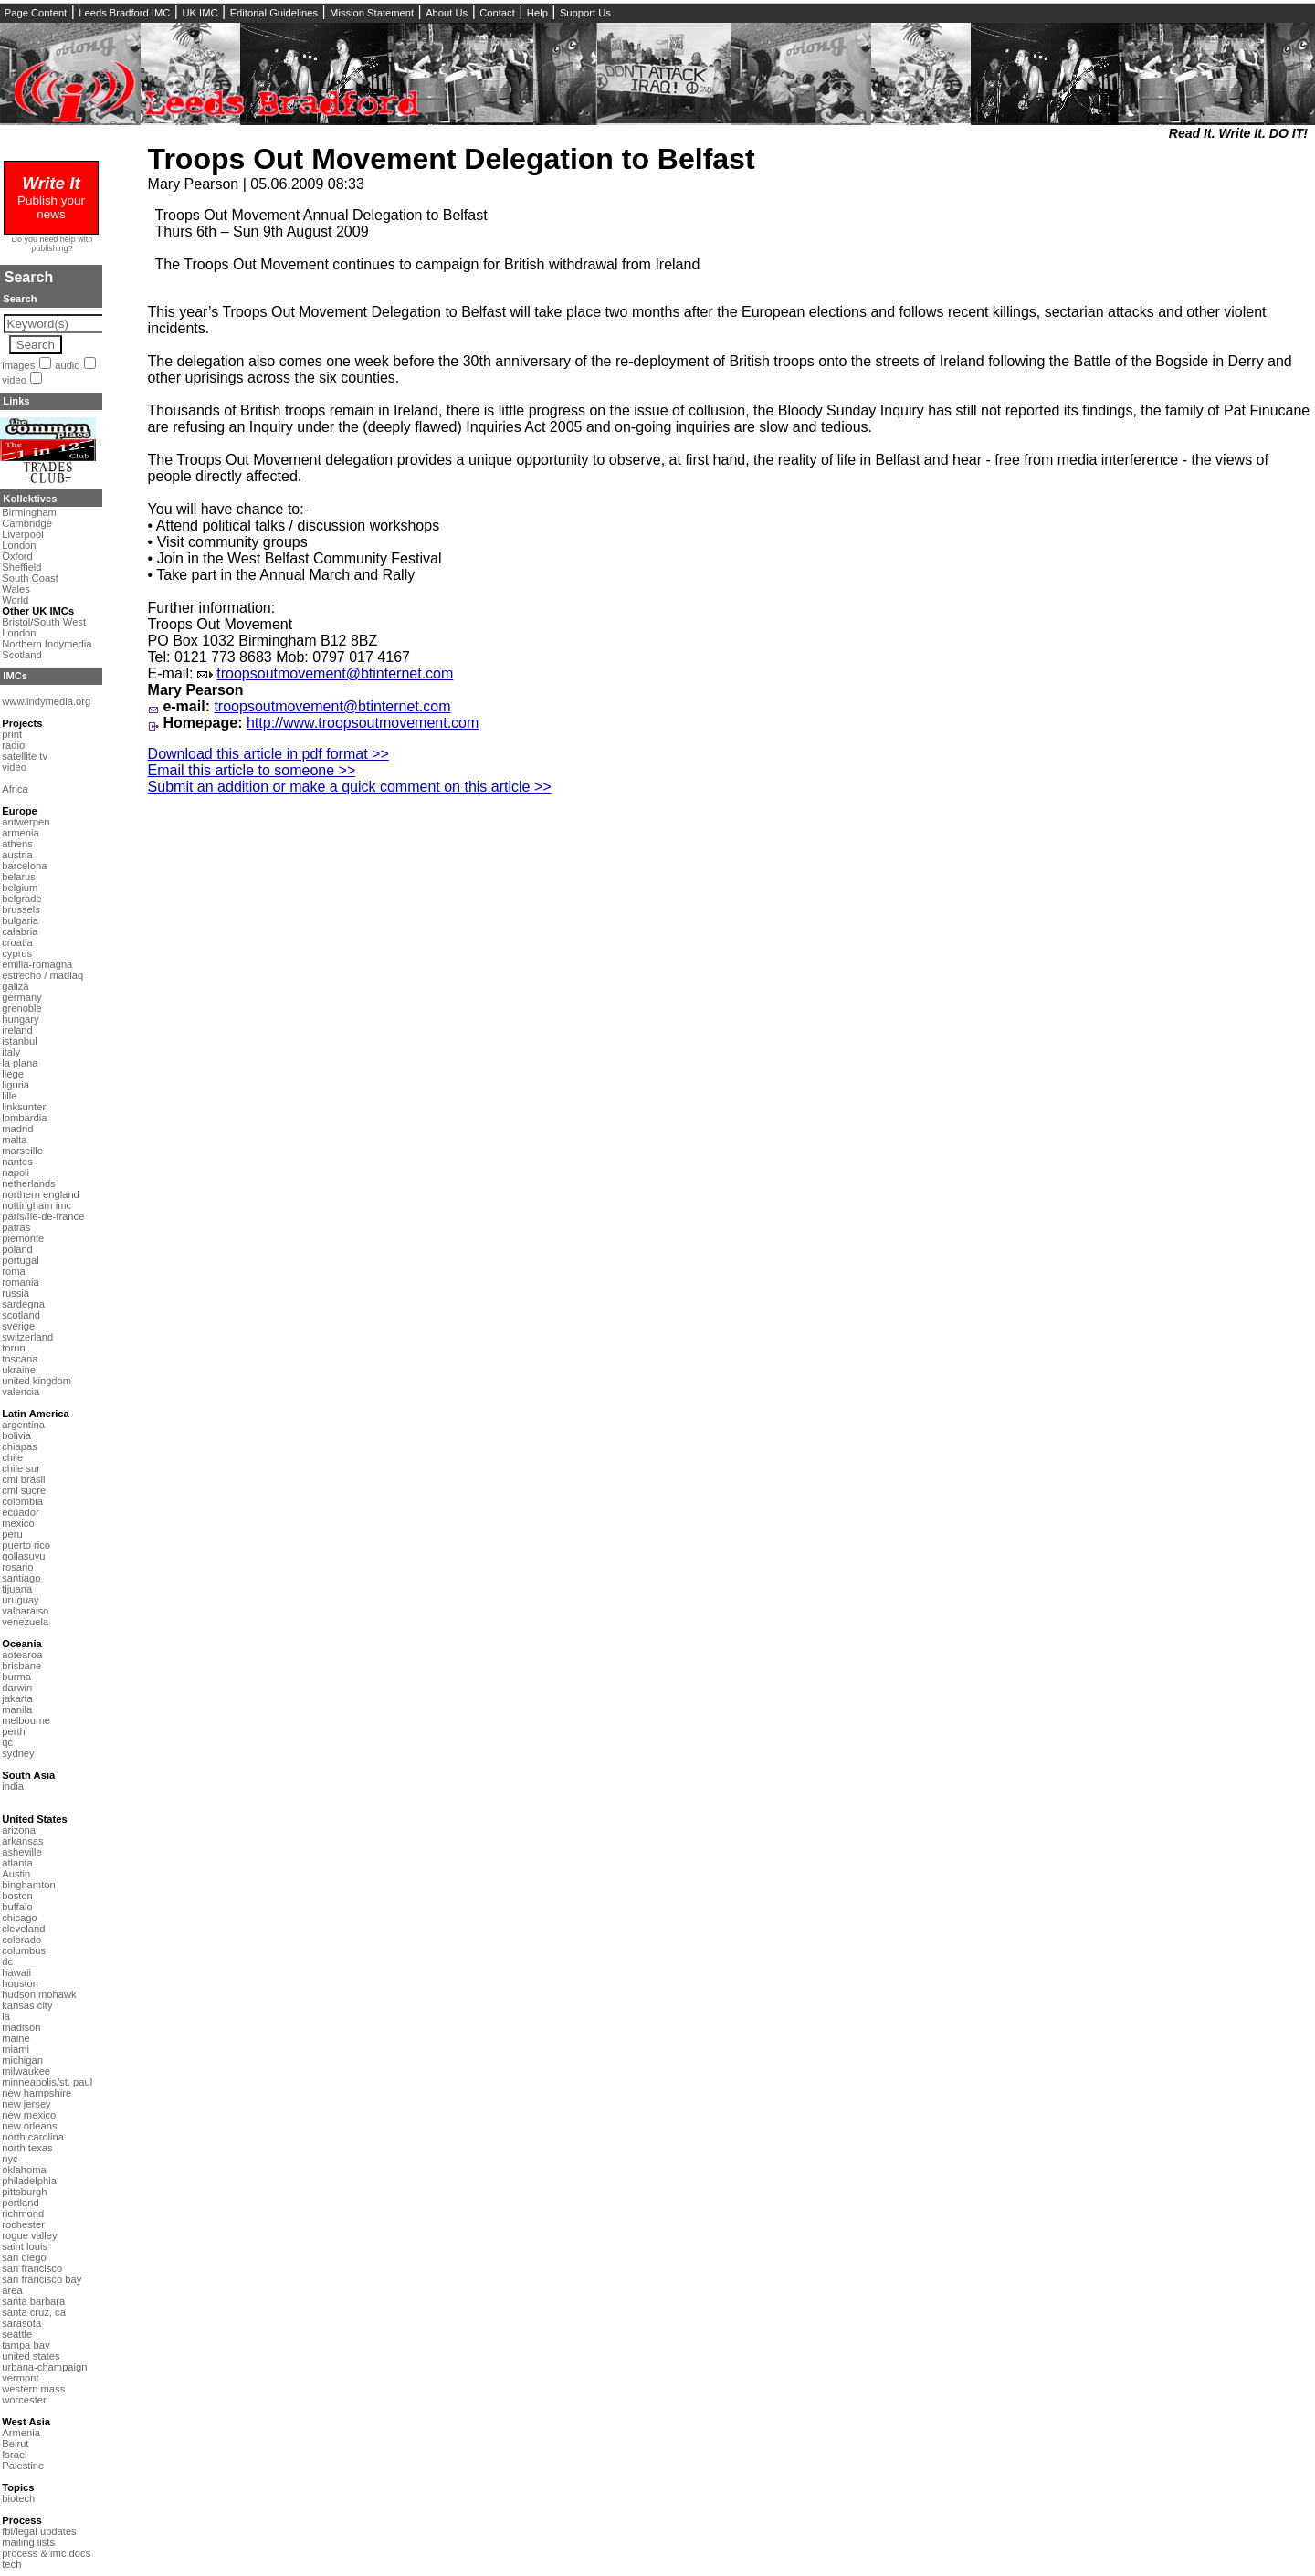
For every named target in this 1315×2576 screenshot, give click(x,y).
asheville (22, 1851)
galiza (15, 986)
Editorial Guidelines (274, 12)
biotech (18, 2498)
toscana (19, 1358)
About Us (447, 12)
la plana (19, 1062)
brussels (21, 909)
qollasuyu (23, 1556)
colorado (21, 1939)
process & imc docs (46, 2553)
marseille (22, 1150)
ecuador (20, 1512)
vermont (20, 2377)
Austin (16, 1873)
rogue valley (29, 2235)
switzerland (27, 1336)
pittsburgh (24, 2191)
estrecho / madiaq (42, 975)
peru (12, 1534)
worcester (24, 2399)
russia (15, 1293)
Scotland (22, 654)
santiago (21, 1577)
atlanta (17, 1862)
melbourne (26, 1720)
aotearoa (22, 1654)
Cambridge (27, 523)
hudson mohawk (39, 1994)
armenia (20, 832)
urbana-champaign (44, 2366)
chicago (19, 1917)
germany (22, 997)
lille (9, 1095)
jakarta (17, 1698)
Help (537, 12)
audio (67, 365)
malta (14, 1139)
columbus (24, 1950)
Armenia (21, 2432)
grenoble (22, 1008)
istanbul (19, 1041)
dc (7, 1961)
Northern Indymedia (46, 643)
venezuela (25, 1621)
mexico (18, 1523)
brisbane (21, 1665)
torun (14, 1347)
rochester (23, 2224)
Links (16, 400)
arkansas (22, 1840)
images (18, 365)
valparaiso (25, 1610)
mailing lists (28, 2542)
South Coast (30, 578)
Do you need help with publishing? (52, 244)
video (14, 379)
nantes (17, 1161)
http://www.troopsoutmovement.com (363, 723)
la (6, 2016)
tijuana (17, 1588)
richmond (23, 2213)
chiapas (19, 1446)
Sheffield (21, 567)
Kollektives (30, 498)
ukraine (19, 1369)
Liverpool (22, 534)
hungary (20, 1019)
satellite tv (24, 756)
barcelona (24, 865)
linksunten (24, 1106)
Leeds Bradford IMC (124, 12)
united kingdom (36, 1380)
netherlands (28, 1183)
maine (15, 2038)
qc (7, 1742)
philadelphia (29, 2180)
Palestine (23, 2465)
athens (17, 843)
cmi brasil (23, 1479)
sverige (18, 1325)
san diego (24, 2257)
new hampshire (36, 2092)
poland (17, 1249)
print (12, 734)
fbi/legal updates (39, 2531)
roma (14, 1271)
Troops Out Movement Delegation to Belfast (451, 158)
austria (17, 854)
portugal (20, 1260)
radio (13, 745)
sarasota (21, 2323)
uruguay (20, 1599)
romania (20, 1282)
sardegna (23, 1304)
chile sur (21, 1468)
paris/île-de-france (43, 1216)
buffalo (17, 1906)
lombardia (24, 1117)
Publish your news (51, 199)
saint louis (24, 2246)
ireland (17, 1030)
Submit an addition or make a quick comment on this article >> (350, 786)
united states (30, 2355)
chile (12, 1457)
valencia (20, 1391)
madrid (17, 1128)
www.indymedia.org (46, 701)
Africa (15, 788)
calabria (19, 931)
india (13, 1786)
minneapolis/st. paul (47, 2082)
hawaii (16, 1972)
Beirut (15, 2443)
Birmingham (29, 512)
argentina (23, 1424)
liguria (15, 1084)
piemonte (23, 1238)
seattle (17, 2334)
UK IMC (199, 12)
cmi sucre (24, 1490)
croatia (17, 942)
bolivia (16, 1435)
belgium (19, 887)
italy (11, 1051)
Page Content (36, 12)
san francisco (32, 2268)
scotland (21, 1314)
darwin (17, 1687)
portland (20, 2202)
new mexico (29, 2114)
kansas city (27, 2005)
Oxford (17, 556)
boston (17, 1895)
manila (17, 1709)
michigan (22, 2060)
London (19, 545)
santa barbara (33, 2301)
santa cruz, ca (34, 2312)
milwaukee (26, 2071)
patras (16, 1227)
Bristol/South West (44, 621)
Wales (16, 589)
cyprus (17, 953)
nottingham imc (36, 1205)
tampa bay (25, 2344)
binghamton (28, 1884)
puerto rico (26, 1545)
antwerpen (25, 821)
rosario (17, 1566)
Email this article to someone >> (252, 770)
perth (14, 1731)
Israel (14, 2454)
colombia (22, 1501)
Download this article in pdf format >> (268, 754)
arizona (19, 1829)
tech (11, 2564)
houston (20, 1983)
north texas (27, 2147)
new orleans (29, 2125)
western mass (33, 2388)
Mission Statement (372, 12)
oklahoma (24, 2169)
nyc (9, 2158)
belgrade (22, 898)
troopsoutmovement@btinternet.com (334, 673)
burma (16, 1676)
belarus (19, 876)
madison (21, 2027)
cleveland (23, 1928)
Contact (497, 12)
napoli (15, 1172)
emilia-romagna (37, 964)
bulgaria (20, 920)
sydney (18, 1753)
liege (13, 1073)
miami (15, 2049)
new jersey (26, 2103)
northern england (40, 1194)
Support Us (585, 12)
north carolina (33, 2136)
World (15, 599)
